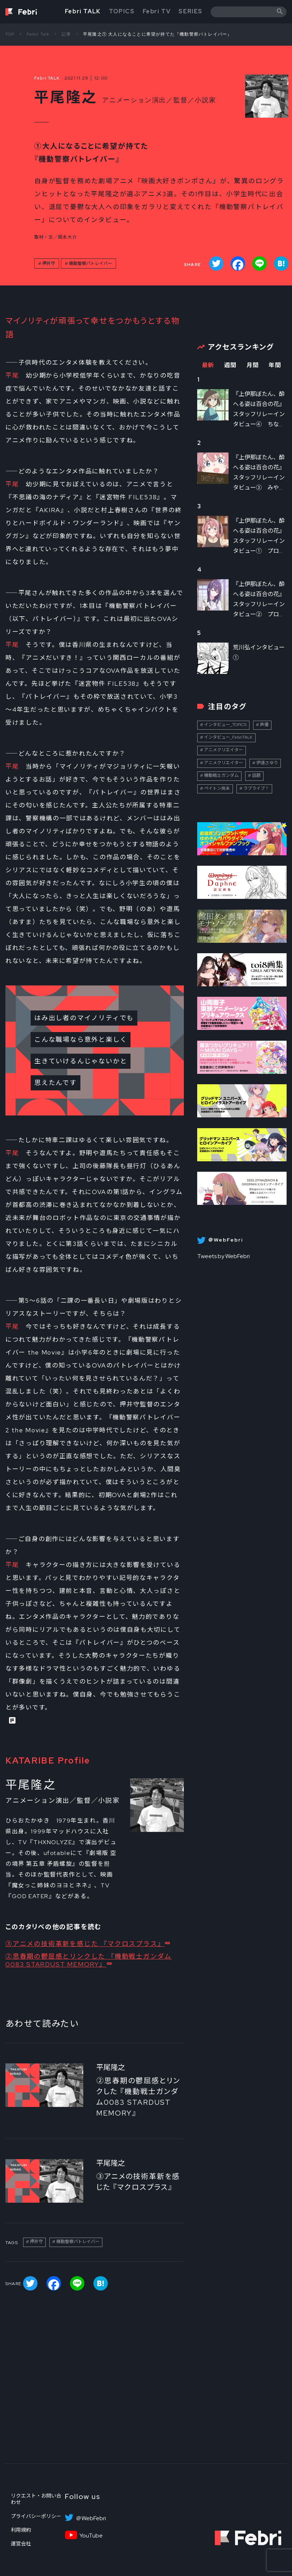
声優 (264, 725)
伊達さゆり (267, 763)
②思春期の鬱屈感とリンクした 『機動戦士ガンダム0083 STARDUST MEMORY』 (88, 1960)
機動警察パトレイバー (90, 263)
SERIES (190, 11)
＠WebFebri (91, 2518)
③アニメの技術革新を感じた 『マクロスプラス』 (84, 1944)
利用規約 (21, 2530)
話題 (256, 775)
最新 (208, 365)
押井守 (48, 263)
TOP (10, 34)
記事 (66, 34)
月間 (253, 365)
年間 (275, 365)
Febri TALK (83, 11)
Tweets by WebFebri (223, 1256)
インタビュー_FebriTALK (228, 737)
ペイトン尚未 (217, 788)
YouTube (91, 2535)
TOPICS (122, 11)
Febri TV (157, 11)
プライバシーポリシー (36, 2516)
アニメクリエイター (223, 750)
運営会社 (21, 2543)
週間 (230, 365)
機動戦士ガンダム (221, 775)
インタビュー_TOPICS (225, 725)
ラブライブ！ (256, 788)
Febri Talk (38, 34)
